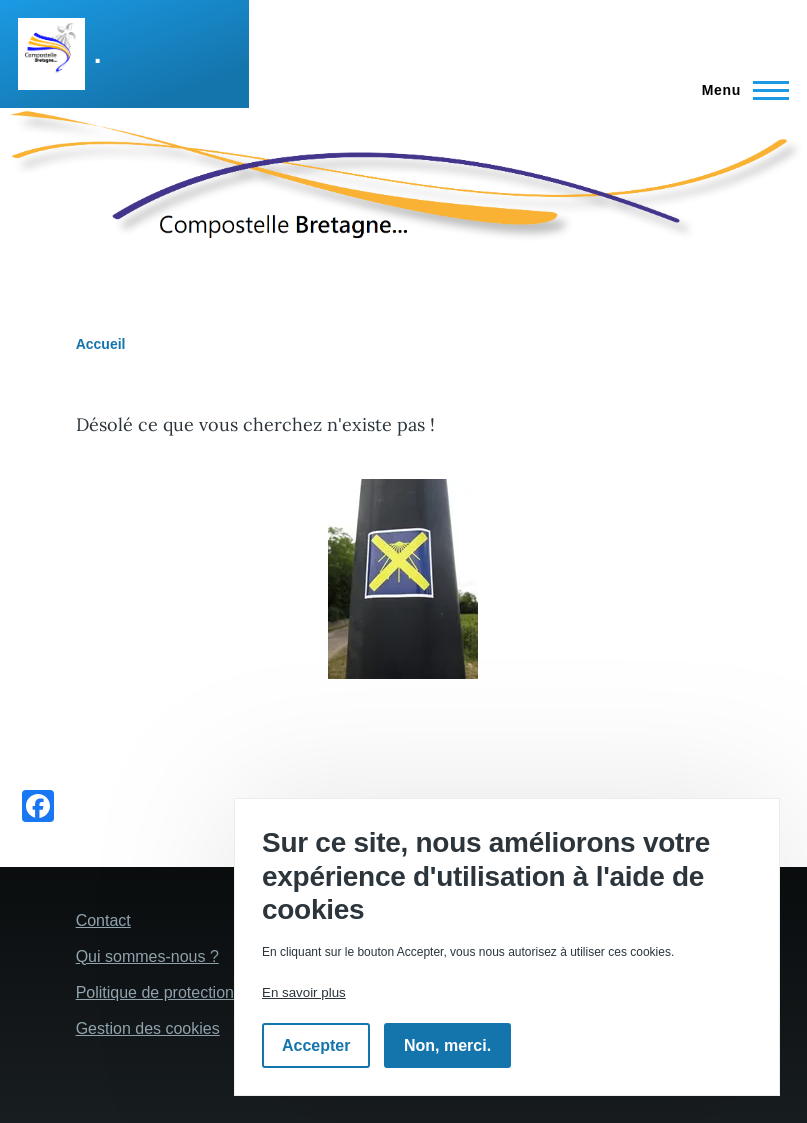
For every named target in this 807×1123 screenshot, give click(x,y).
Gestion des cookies (148, 1028)
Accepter (316, 1045)
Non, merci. (447, 1045)
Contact (103, 920)
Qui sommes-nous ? (147, 956)
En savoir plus (304, 992)
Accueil (101, 344)
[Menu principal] (739, 90)
